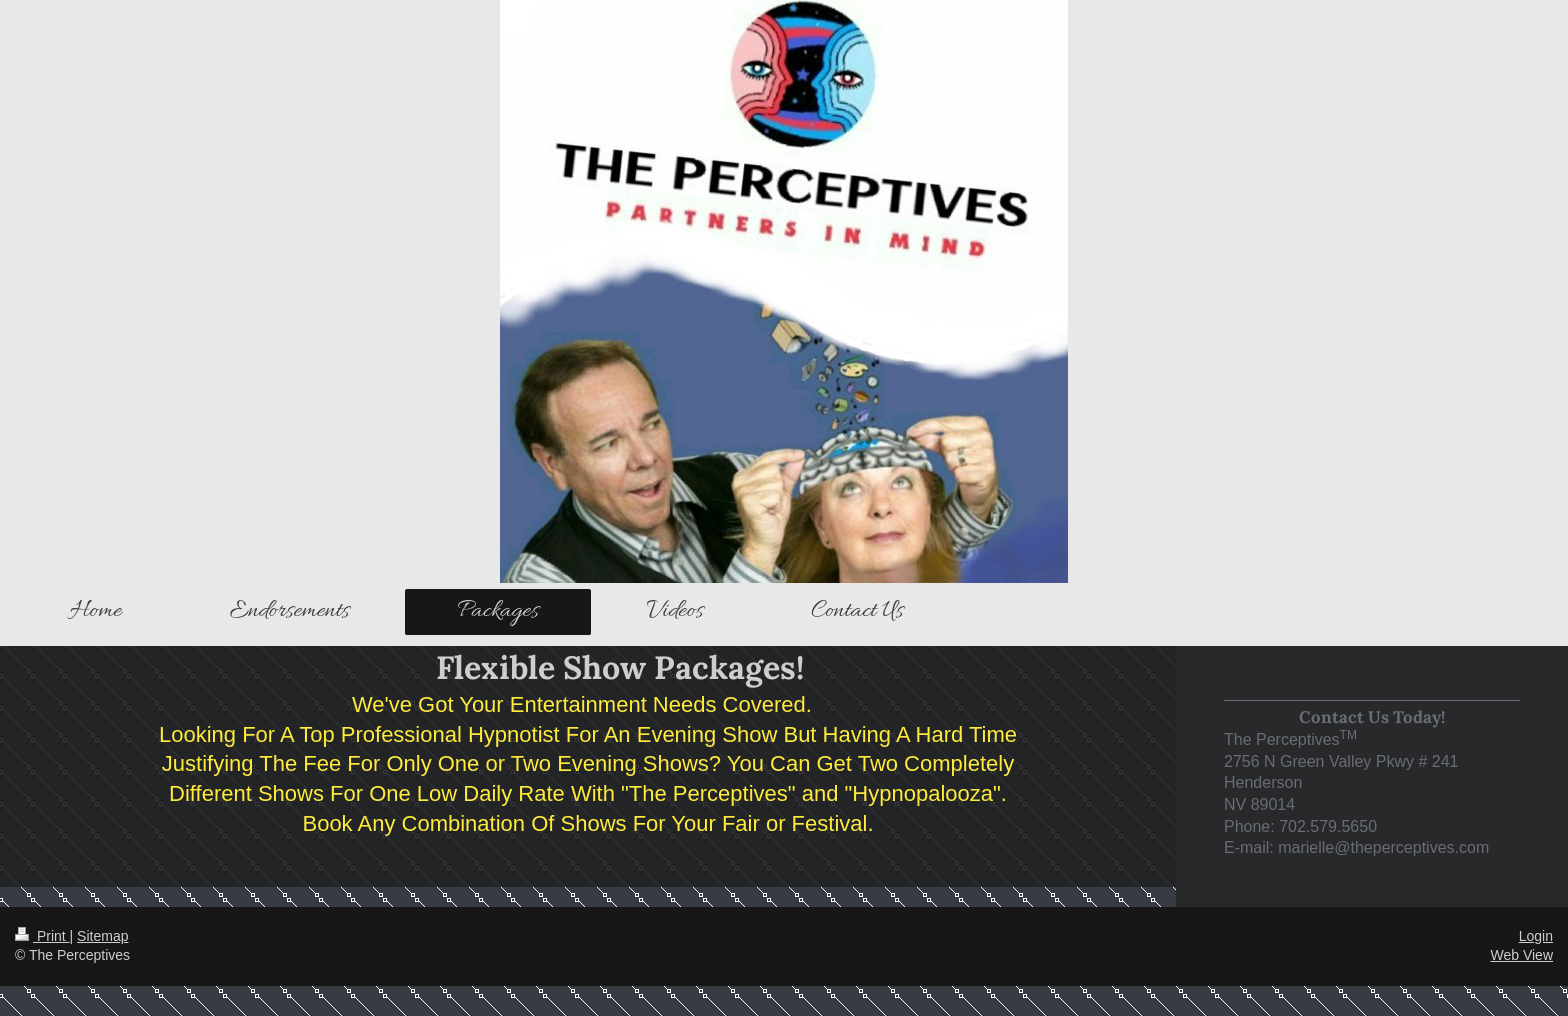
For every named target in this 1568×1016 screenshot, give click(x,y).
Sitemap (102, 936)
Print (42, 936)
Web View (1521, 955)
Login (1536, 936)
